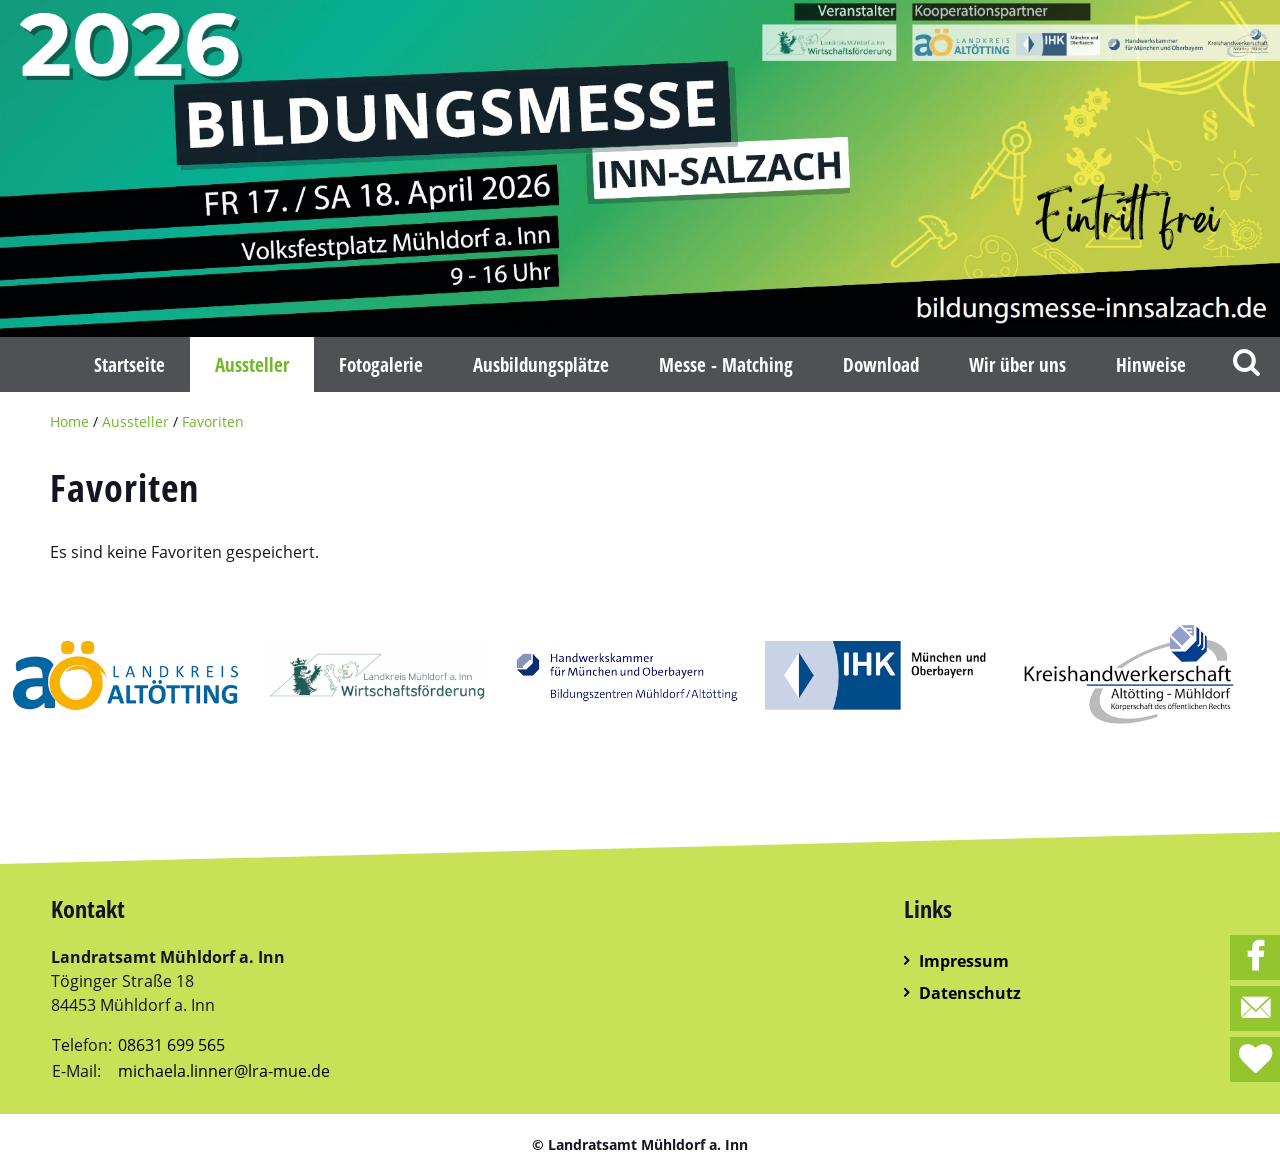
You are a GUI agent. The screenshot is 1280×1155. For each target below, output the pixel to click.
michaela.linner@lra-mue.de (224, 1071)
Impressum (964, 961)
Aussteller (135, 421)
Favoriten (213, 421)
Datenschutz (970, 993)
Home (69, 421)
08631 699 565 (171, 1045)
